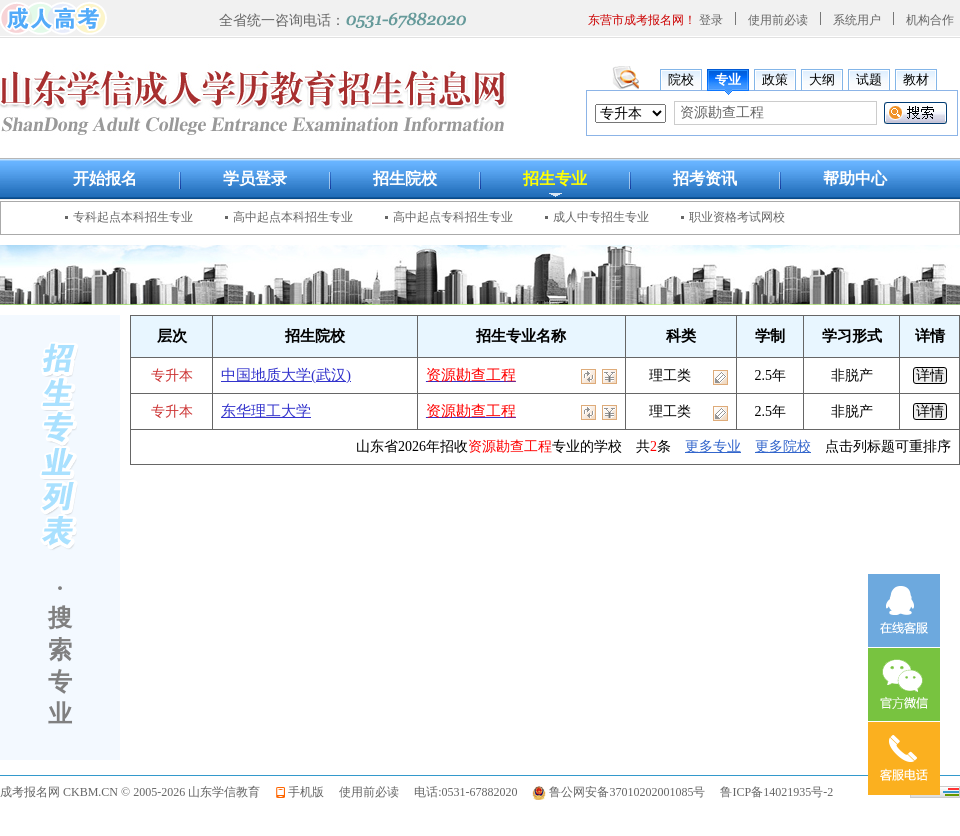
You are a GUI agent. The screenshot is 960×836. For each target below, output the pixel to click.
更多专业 (713, 446)
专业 (728, 79)
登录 (711, 20)
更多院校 (783, 446)
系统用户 (857, 20)
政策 (775, 79)
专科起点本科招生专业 (133, 217)
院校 (681, 79)
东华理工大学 (266, 411)
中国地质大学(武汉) (286, 375)
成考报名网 (30, 792)
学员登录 (255, 178)
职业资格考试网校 (737, 217)
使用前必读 (778, 20)
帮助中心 (855, 178)
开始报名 (105, 178)
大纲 (822, 79)
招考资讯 (705, 178)
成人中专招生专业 (601, 217)
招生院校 (405, 178)
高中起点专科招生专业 (453, 217)
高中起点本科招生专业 (293, 217)
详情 (930, 375)
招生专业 (555, 178)
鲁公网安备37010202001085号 (627, 792)
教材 (916, 79)
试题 (869, 79)
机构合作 (930, 20)
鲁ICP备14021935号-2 (776, 792)
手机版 (306, 792)
